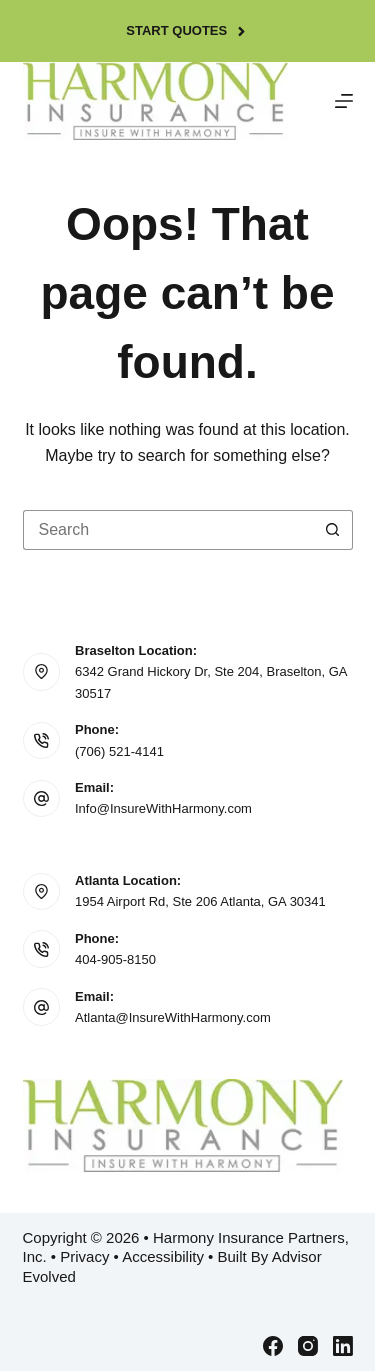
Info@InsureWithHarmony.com (163, 808)
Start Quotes (187, 31)
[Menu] (344, 101)
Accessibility (163, 1256)
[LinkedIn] (343, 1346)
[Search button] (333, 530)
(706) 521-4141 (119, 751)
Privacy (84, 1256)
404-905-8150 (115, 959)
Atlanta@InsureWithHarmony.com (173, 1017)
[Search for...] (168, 530)
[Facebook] (273, 1346)
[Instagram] (308, 1346)
